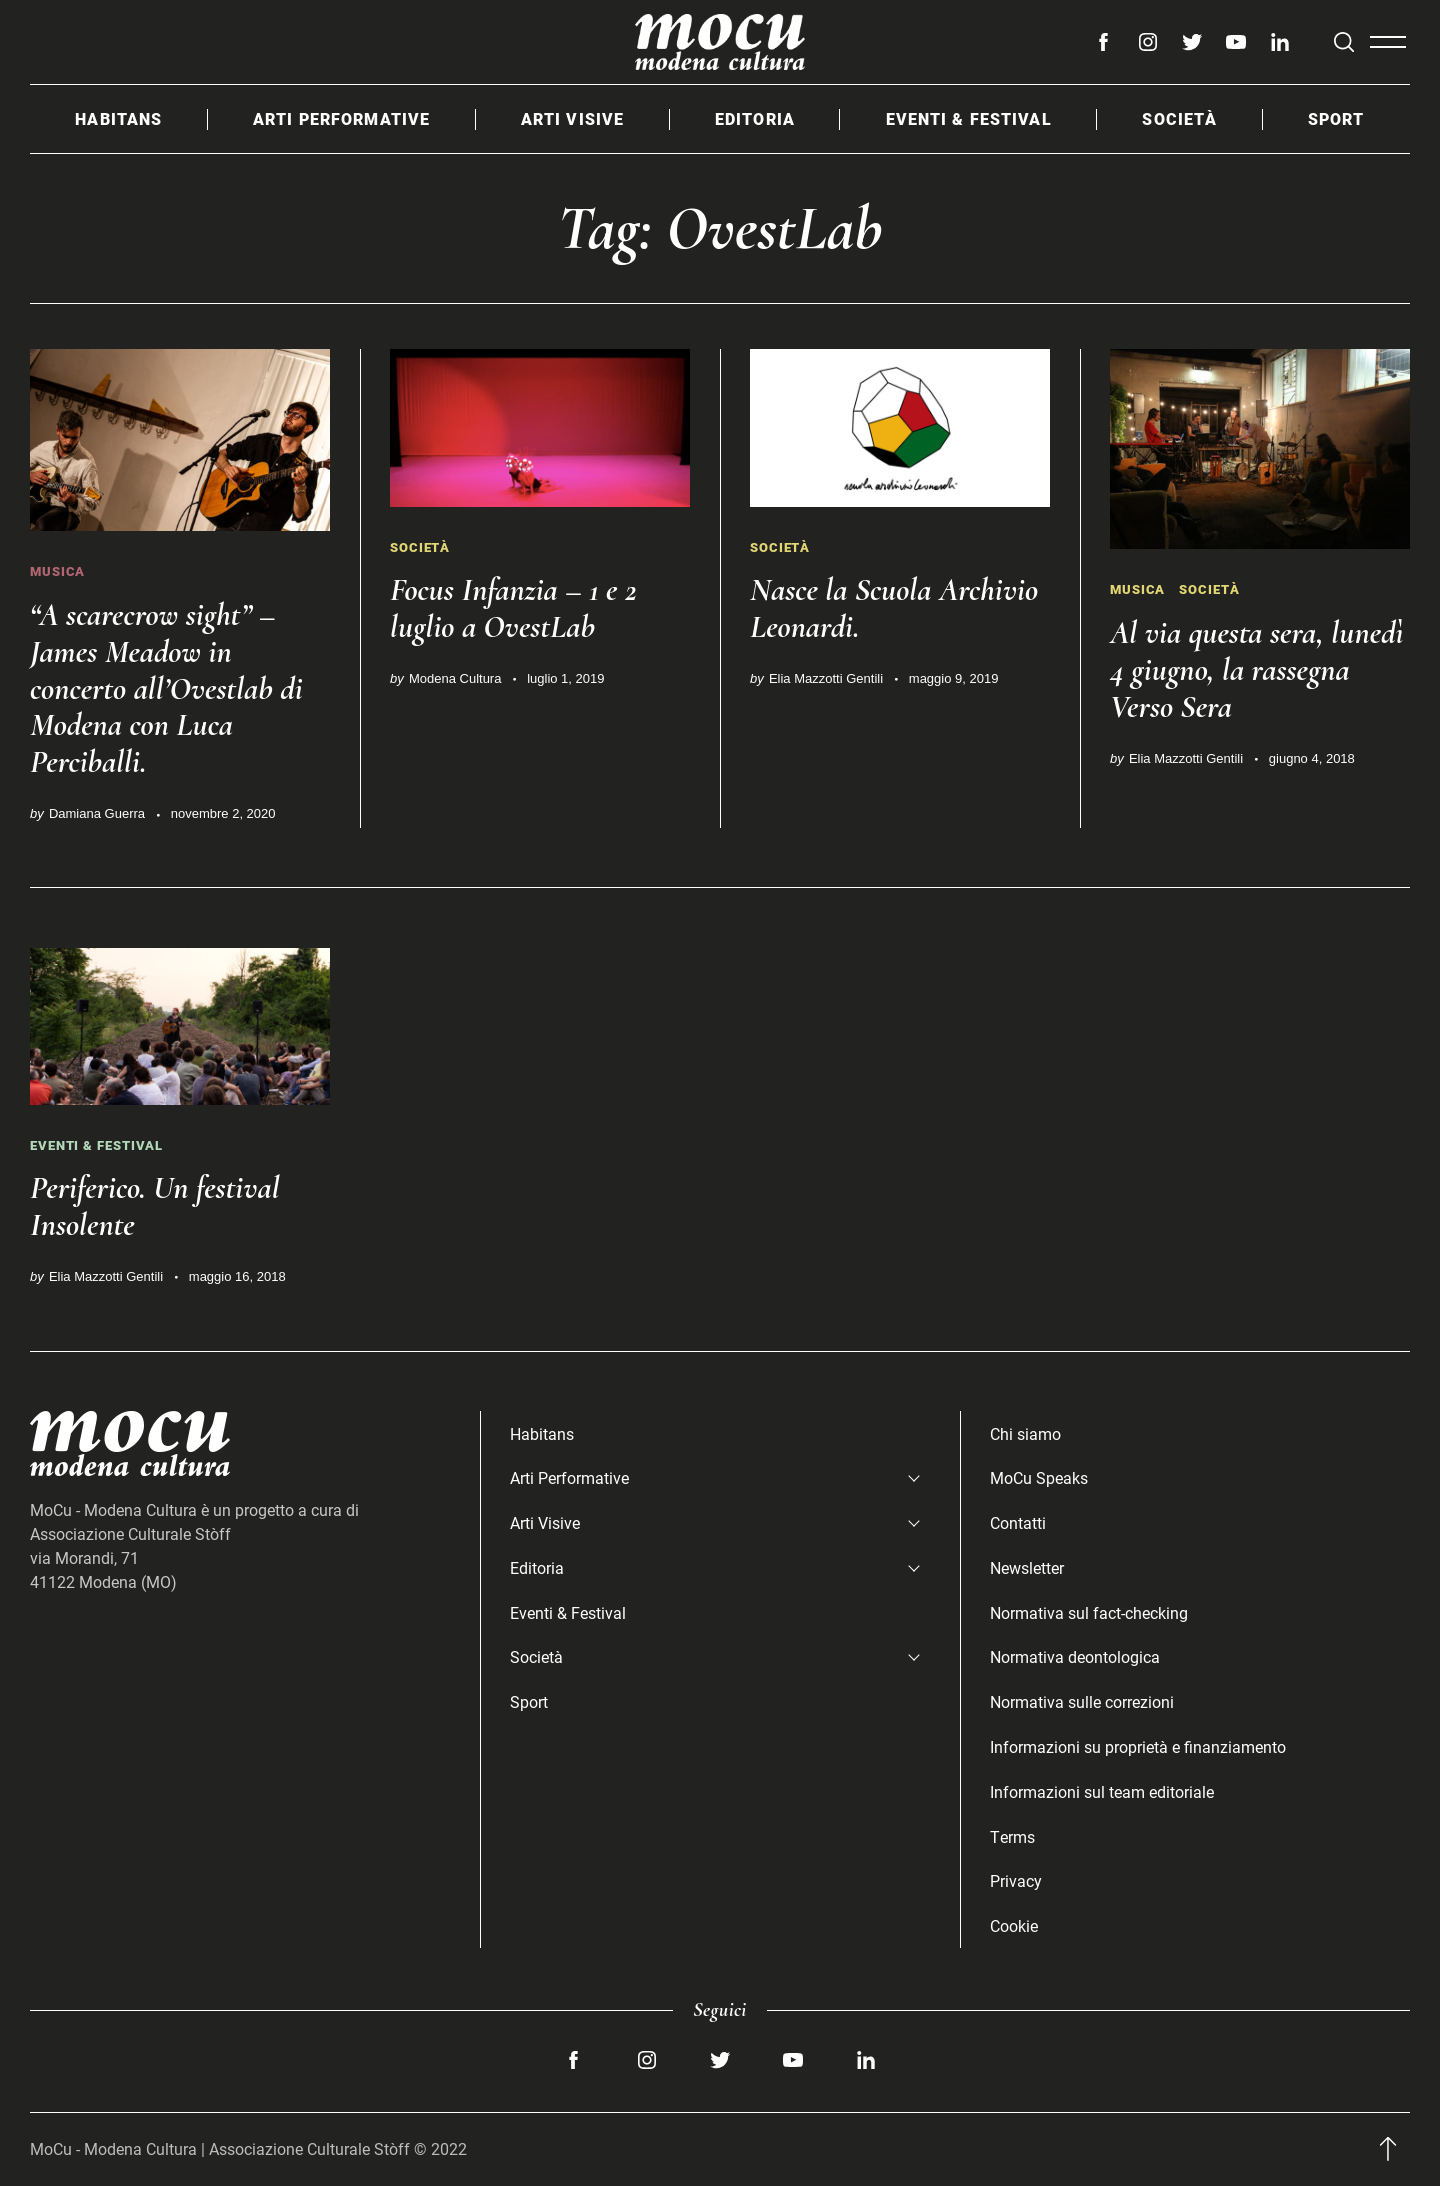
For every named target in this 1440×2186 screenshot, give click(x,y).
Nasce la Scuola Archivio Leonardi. (894, 608)
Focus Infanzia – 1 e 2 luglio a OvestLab (513, 608)
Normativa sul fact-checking (1089, 1612)
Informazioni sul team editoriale (1102, 1791)
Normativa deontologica (1075, 1656)
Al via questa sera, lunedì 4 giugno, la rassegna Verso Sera (1256, 669)
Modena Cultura (455, 678)
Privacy (1016, 1880)
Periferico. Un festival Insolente (155, 1206)
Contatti (1018, 1522)
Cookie (1014, 1925)
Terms (1012, 1836)
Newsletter (1027, 1567)
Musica (57, 571)
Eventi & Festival (969, 118)
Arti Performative (341, 118)
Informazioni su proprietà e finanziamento (1138, 1746)
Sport (1336, 118)
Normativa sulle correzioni (1082, 1701)
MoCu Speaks (1039, 1477)
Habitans (118, 118)
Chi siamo (1025, 1433)
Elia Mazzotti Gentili (826, 678)
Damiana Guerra (97, 813)
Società (1179, 118)
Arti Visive (572, 118)
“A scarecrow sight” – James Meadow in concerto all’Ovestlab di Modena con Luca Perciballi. (166, 688)
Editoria (755, 118)
